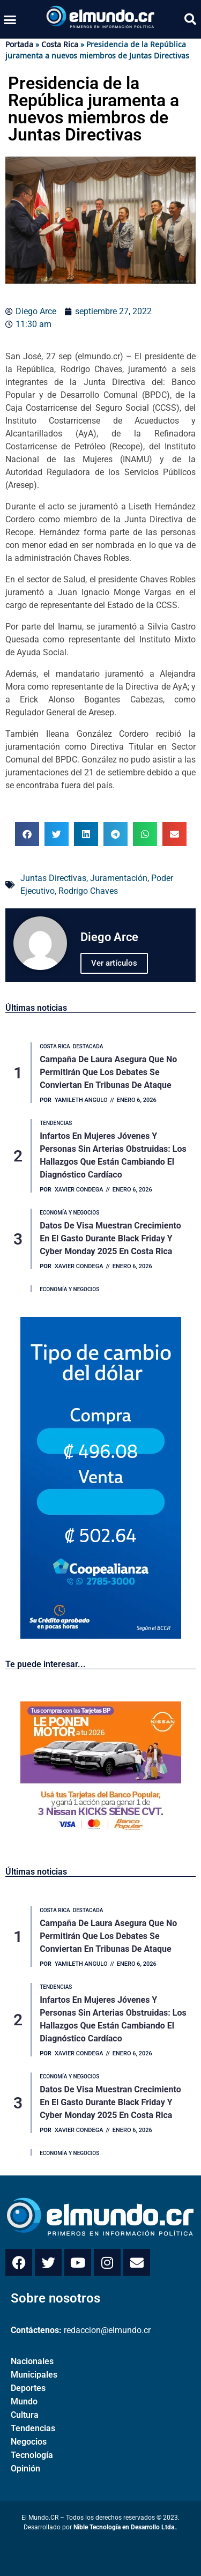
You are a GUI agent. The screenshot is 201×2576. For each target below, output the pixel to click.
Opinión (25, 2468)
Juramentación (118, 878)
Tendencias (33, 2428)
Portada (19, 44)
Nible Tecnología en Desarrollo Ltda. (124, 2527)
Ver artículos (114, 963)
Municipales (34, 2375)
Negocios (29, 2442)
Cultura (25, 2415)
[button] (10, 19)
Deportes (28, 2388)
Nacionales (32, 2361)
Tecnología (32, 2455)
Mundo (24, 2401)
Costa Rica (59, 44)
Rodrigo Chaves (88, 891)
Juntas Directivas (53, 878)
